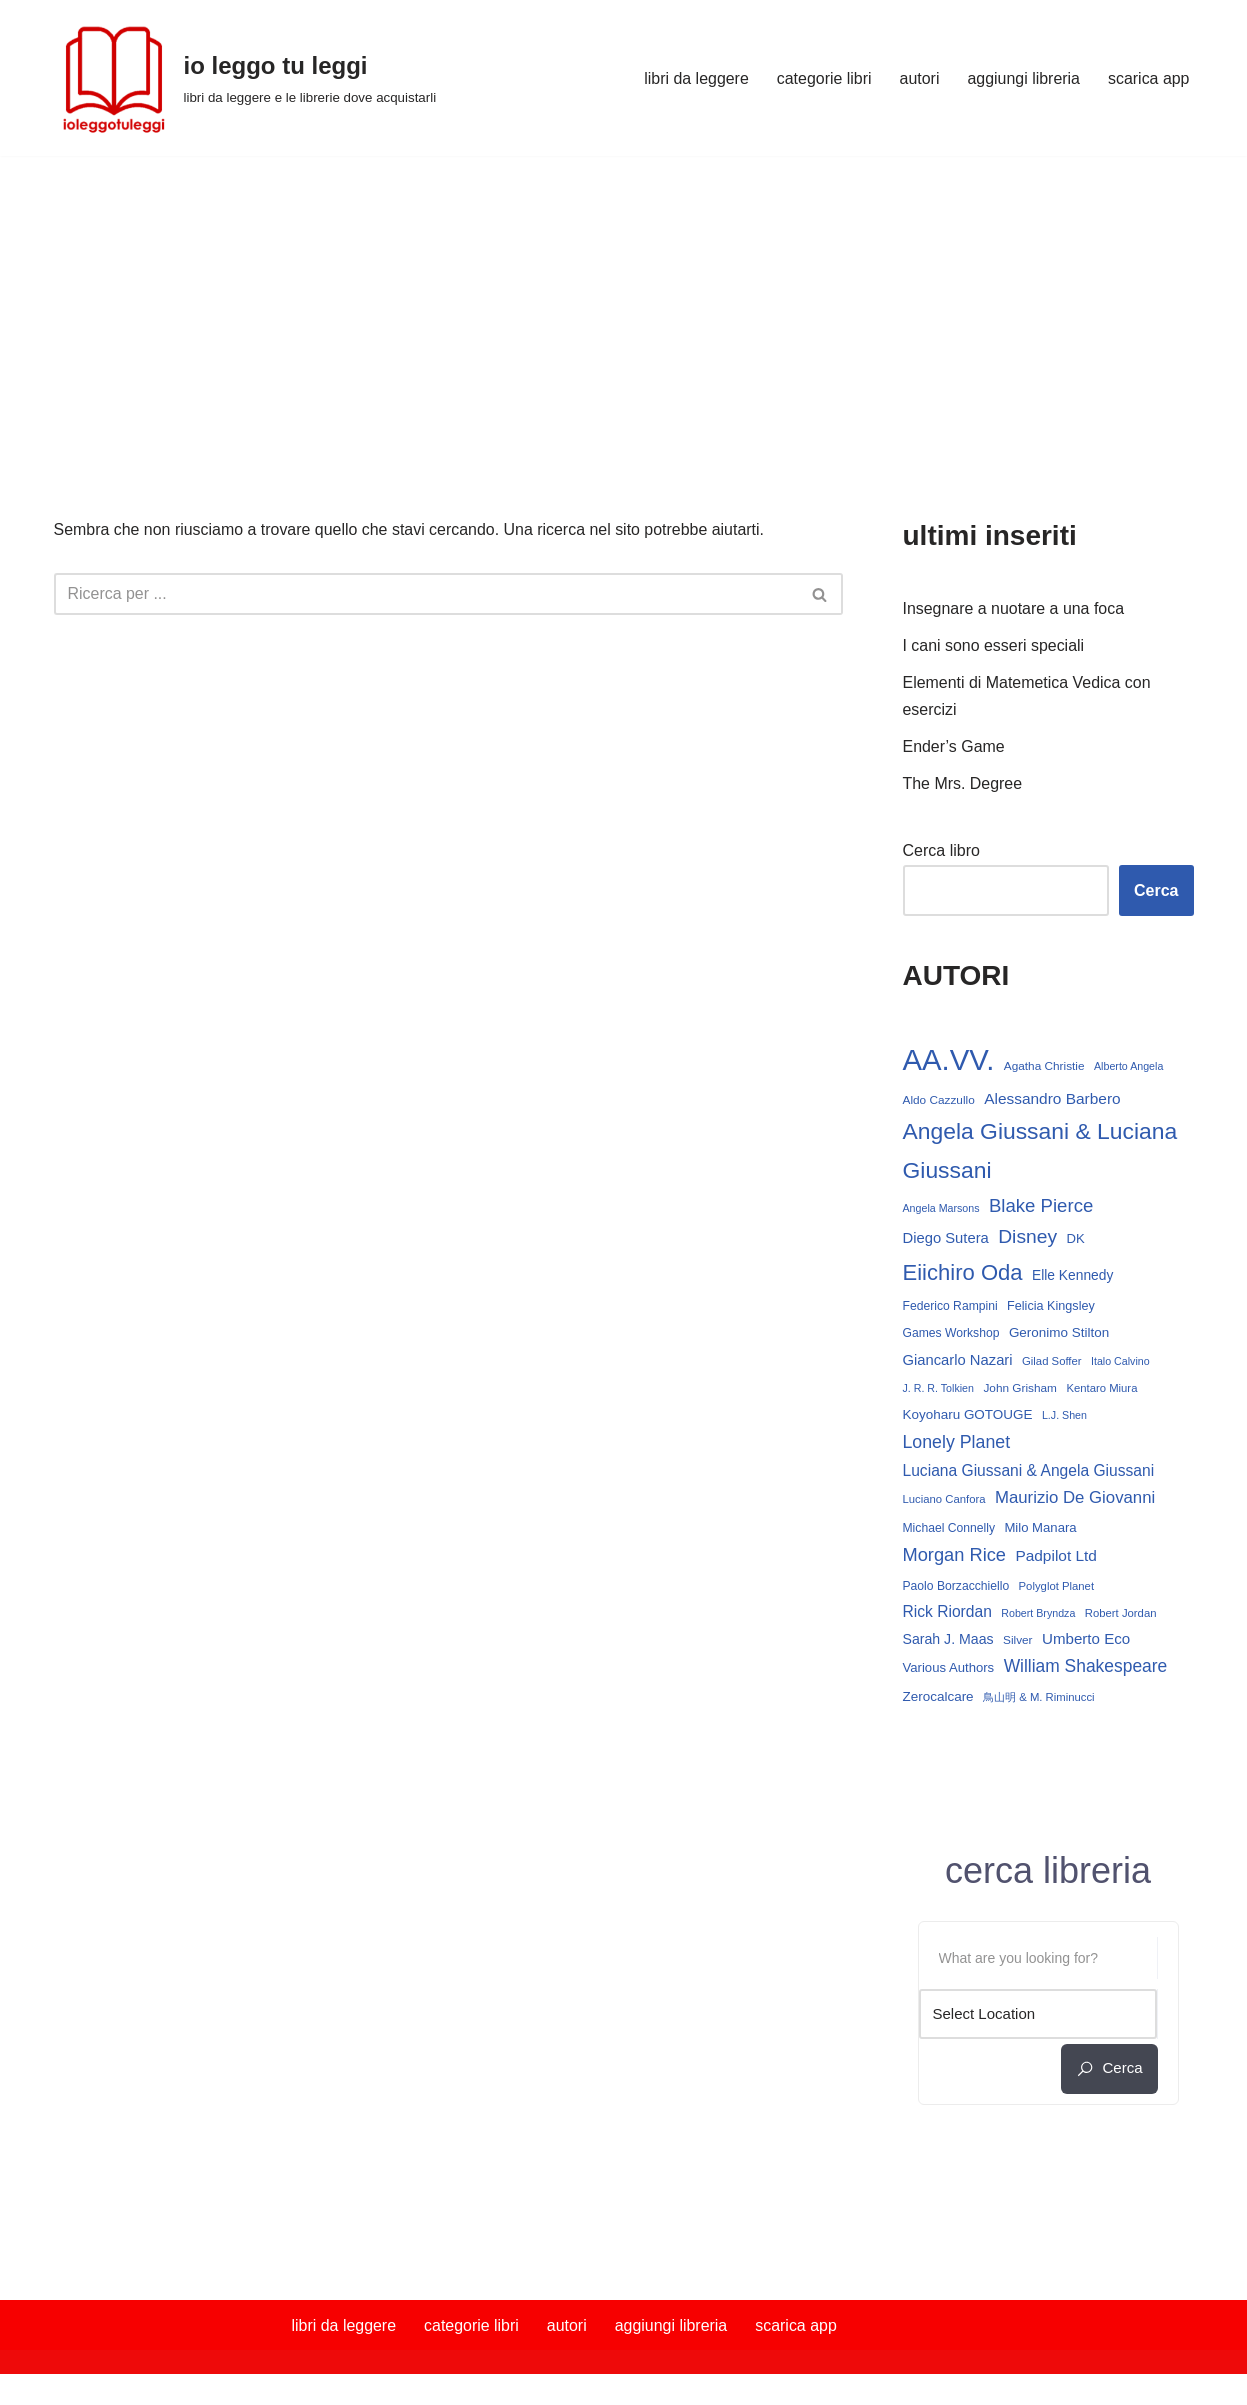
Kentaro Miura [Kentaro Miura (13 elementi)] (1101, 1390)
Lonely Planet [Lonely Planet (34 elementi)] (957, 1444)
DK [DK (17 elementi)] (1076, 1240)
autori (919, 78)
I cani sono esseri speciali (994, 645)
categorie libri (823, 78)
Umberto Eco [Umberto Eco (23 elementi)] (1086, 1641)
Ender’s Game (954, 747)
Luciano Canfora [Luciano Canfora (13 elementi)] (944, 1502)
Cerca (1156, 891)
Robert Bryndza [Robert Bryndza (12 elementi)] (1038, 1616)
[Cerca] (426, 594)
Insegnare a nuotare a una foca (1014, 608)
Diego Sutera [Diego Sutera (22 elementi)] (946, 1240)
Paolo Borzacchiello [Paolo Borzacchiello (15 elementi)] (956, 1588)
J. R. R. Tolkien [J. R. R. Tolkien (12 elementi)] (938, 1390)
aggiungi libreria (1023, 78)
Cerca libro (941, 851)
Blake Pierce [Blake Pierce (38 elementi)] (1041, 1206)
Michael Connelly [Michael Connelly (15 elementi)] (949, 1530)
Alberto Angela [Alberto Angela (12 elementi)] (1128, 1067)
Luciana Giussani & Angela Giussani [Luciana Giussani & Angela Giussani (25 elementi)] (1029, 1472)
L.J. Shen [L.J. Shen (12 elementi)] (1064, 1417)
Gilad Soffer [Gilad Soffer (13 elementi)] (1052, 1362)
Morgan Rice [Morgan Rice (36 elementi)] (954, 1557)
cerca (1109, 2072)
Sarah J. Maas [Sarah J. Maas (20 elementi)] (948, 1642)
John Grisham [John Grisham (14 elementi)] (1020, 1390)
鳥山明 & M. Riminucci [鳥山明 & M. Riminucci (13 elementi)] (1039, 1700)
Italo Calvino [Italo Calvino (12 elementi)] (1120, 1362)
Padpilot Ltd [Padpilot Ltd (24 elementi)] (1056, 1558)
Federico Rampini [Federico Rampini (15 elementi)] (950, 1308)
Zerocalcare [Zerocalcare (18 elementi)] (938, 1699)
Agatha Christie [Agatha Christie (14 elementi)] (1044, 1067)
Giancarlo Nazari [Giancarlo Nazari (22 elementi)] (958, 1361)
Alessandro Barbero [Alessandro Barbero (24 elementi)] (1052, 1099)
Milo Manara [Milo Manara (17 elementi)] (1040, 1529)
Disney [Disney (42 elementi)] (1027, 1238)
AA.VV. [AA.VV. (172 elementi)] (949, 1060)
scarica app (1149, 78)
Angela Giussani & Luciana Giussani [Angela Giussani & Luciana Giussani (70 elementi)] (1040, 1151)
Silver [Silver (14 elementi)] (1018, 1643)
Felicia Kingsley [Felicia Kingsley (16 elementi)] (1051, 1308)
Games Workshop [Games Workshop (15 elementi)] (951, 1335)
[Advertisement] (624, 306)
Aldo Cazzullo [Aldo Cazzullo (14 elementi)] (939, 1101)
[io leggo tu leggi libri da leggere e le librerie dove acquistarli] (245, 78)
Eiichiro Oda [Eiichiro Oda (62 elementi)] (963, 1274)
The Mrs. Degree (963, 784)
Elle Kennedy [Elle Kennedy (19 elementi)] (1072, 1277)
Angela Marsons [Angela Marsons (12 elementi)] (941, 1209)
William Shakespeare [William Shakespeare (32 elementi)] (1086, 1669)
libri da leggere (695, 78)
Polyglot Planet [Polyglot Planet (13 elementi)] (1056, 1588)
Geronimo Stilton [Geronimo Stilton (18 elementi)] (1059, 1334)
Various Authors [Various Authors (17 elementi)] (949, 1670)
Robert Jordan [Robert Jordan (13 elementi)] (1121, 1616)
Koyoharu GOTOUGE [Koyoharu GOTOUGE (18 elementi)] (968, 1416)
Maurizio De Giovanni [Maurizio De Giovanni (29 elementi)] (1075, 1500)
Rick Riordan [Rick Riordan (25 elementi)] (947, 1614)
